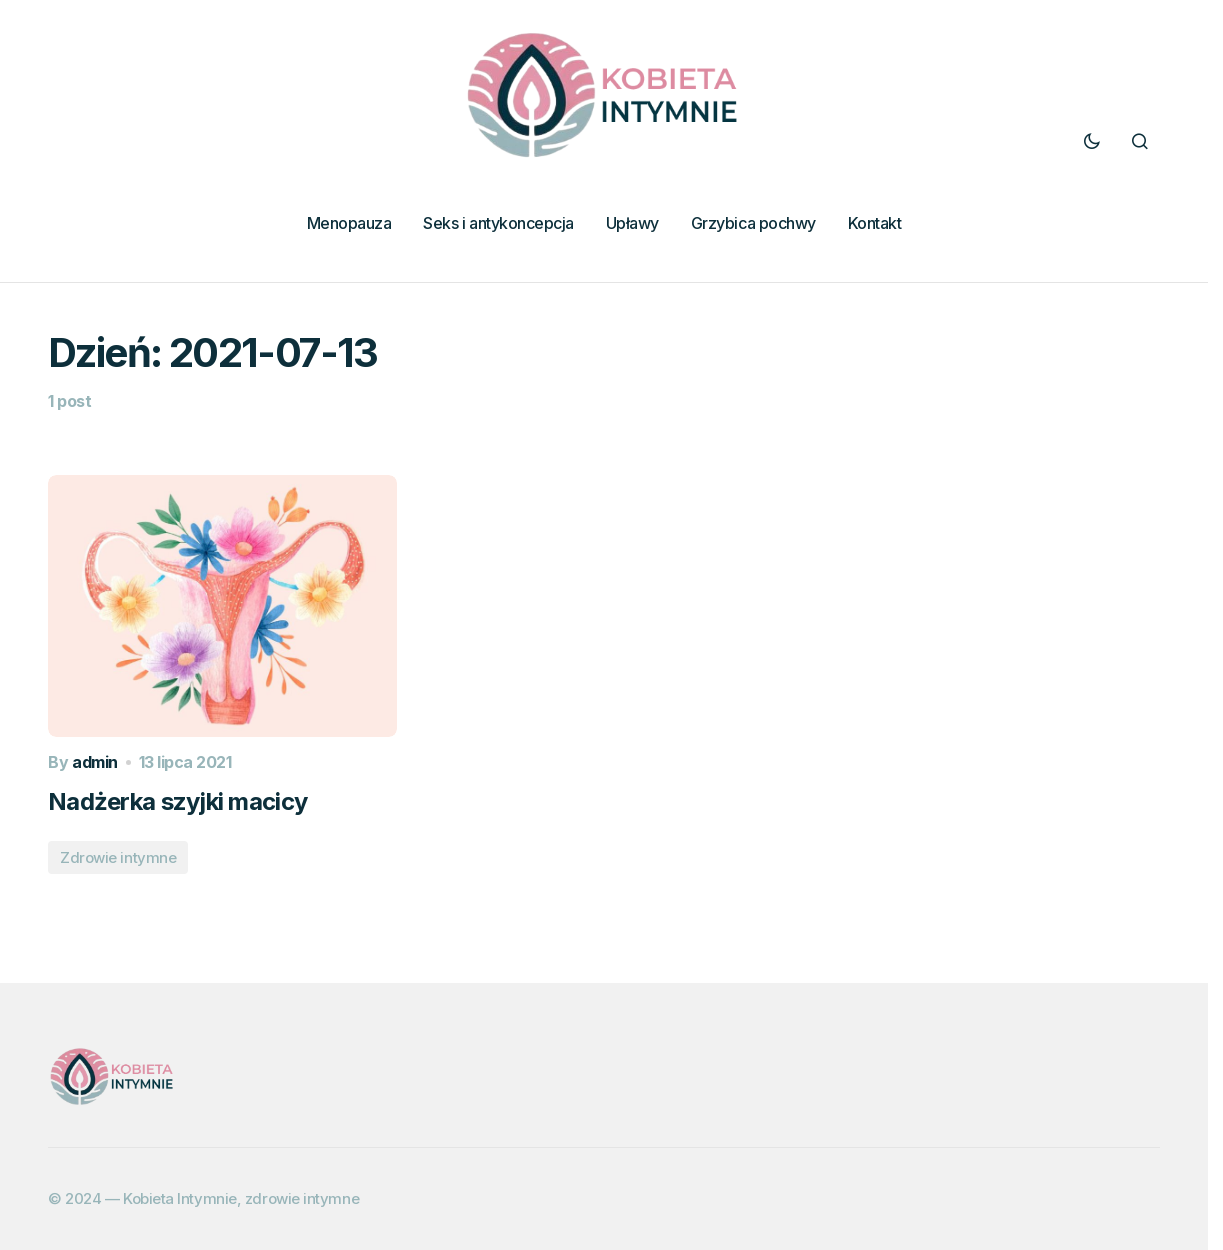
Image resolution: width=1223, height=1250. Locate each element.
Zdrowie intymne (118, 857)
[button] (1092, 141)
